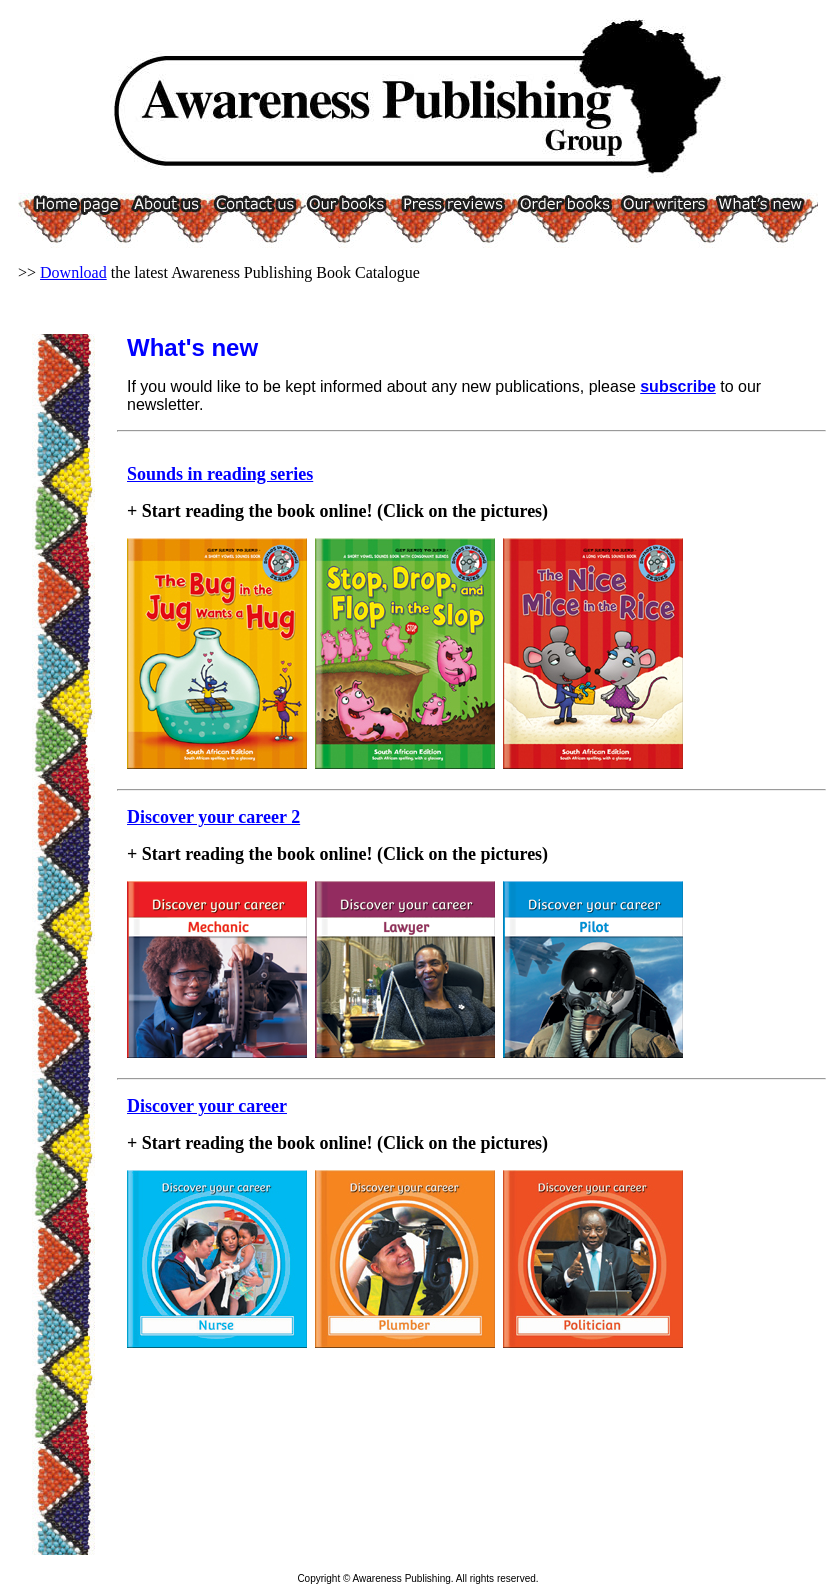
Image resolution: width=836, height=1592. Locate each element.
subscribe (678, 386)
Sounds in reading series (220, 474)
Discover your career (207, 1106)
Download (73, 272)
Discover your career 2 (213, 817)
